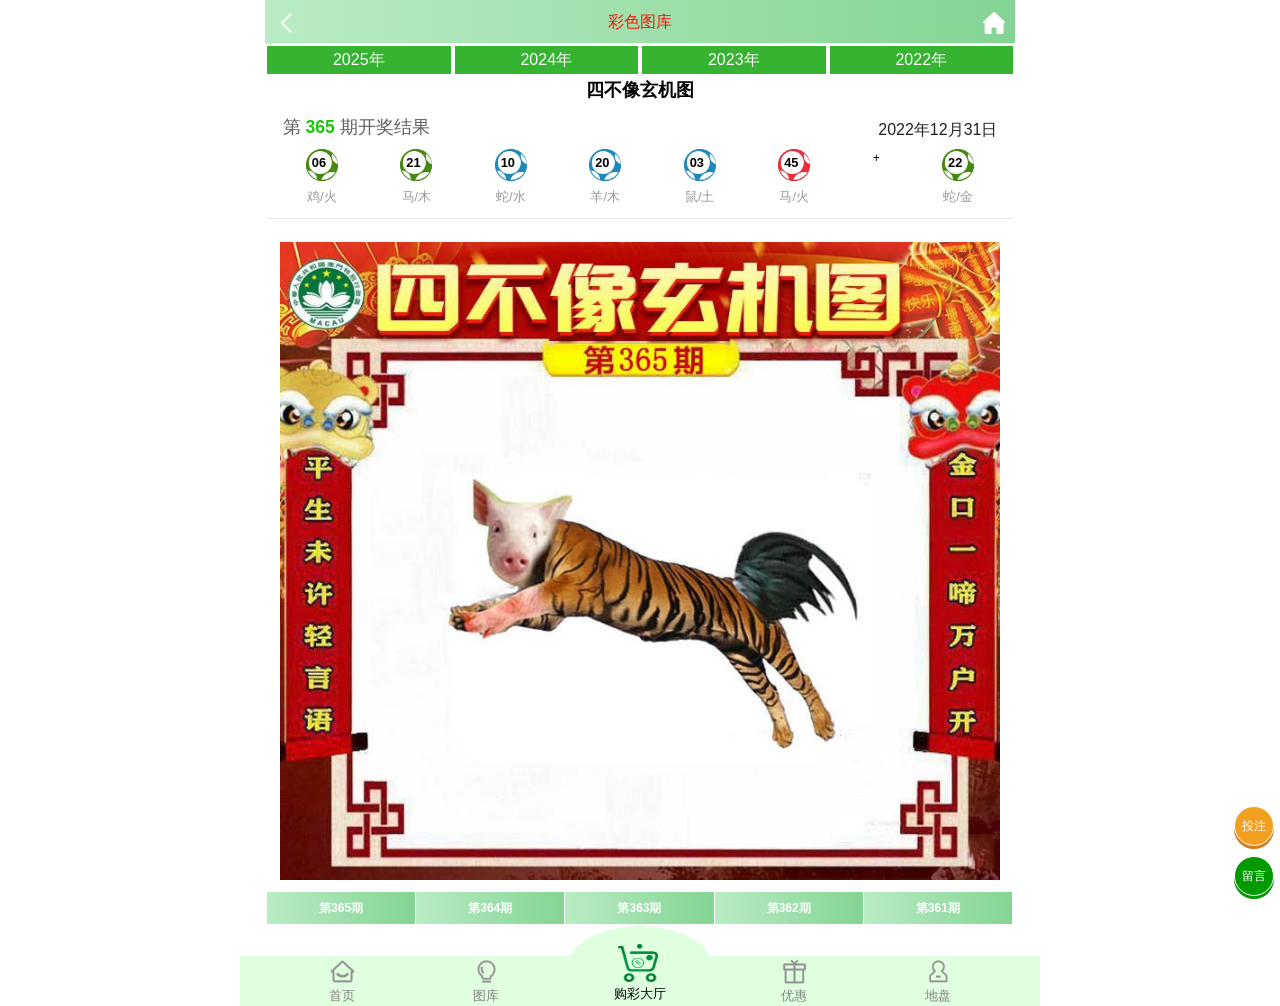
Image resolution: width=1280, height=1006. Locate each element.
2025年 (359, 59)
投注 (1254, 826)
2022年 (921, 59)
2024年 (546, 59)
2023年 (734, 59)
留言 (1254, 876)
